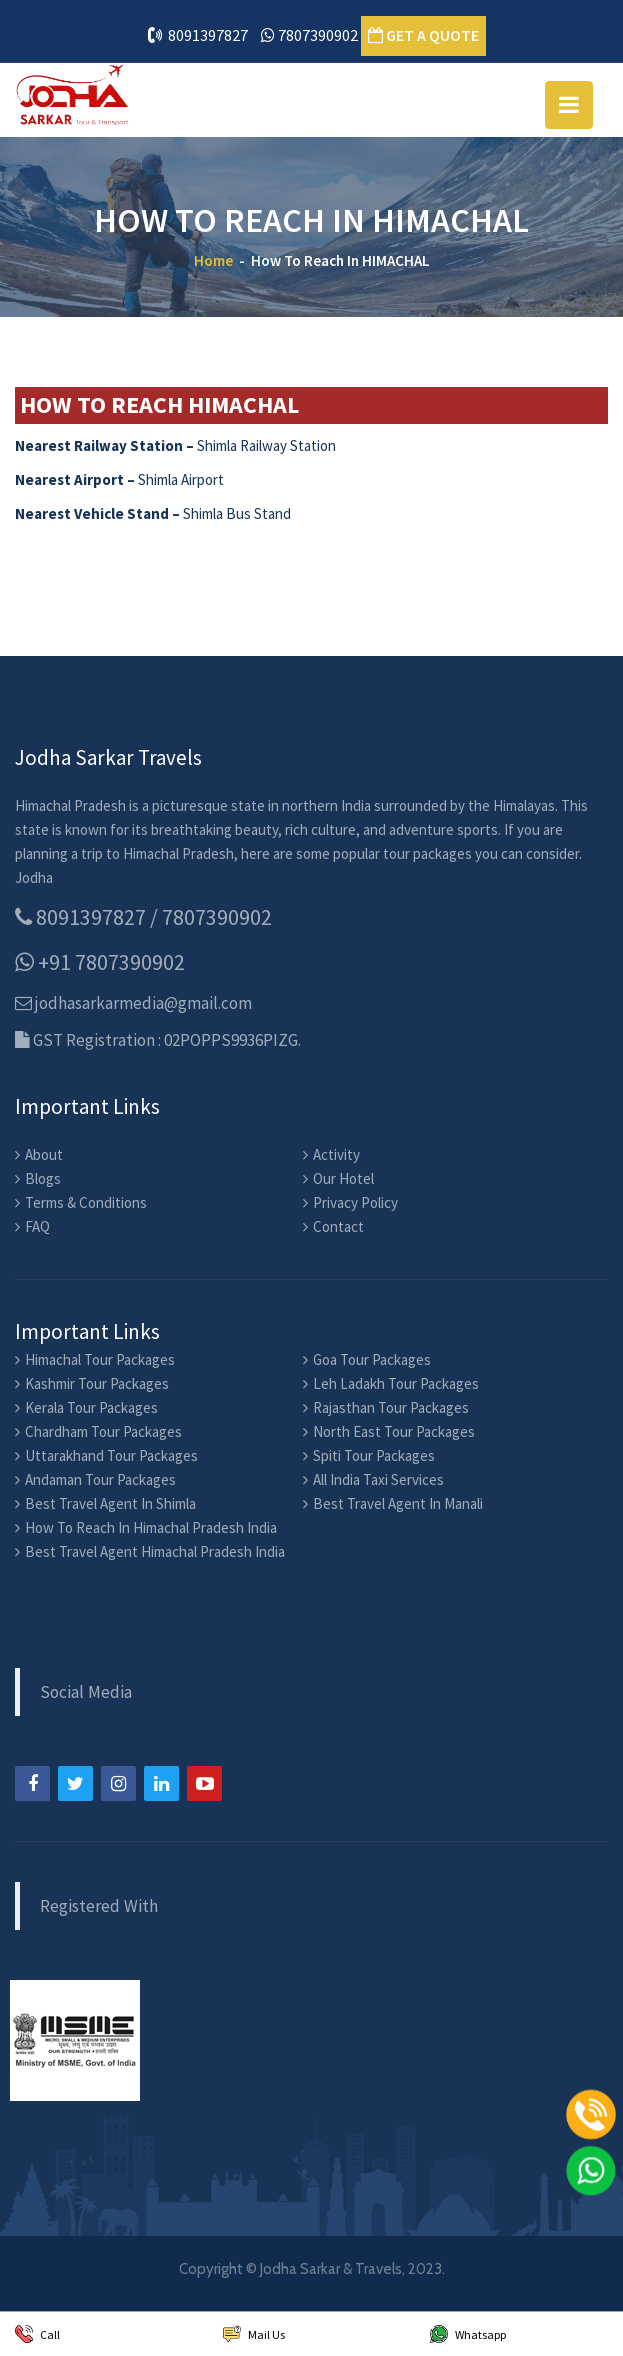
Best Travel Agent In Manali (398, 1503)
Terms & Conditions (86, 1202)
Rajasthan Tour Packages (391, 1407)
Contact (338, 1226)
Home (213, 260)
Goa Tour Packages (372, 1359)
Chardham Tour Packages (103, 1431)
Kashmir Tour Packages (97, 1383)
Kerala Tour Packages (91, 1407)
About (44, 1154)
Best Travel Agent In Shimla (110, 1503)
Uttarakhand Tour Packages (111, 1455)
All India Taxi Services (378, 1479)
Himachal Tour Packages (100, 1359)
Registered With (99, 1906)
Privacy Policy (355, 1202)
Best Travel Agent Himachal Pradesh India (155, 1551)
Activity (336, 1154)
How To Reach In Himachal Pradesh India (151, 1527)
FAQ (37, 1226)
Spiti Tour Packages (374, 1455)
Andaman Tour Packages (100, 1479)
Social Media (86, 1692)
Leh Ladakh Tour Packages (396, 1383)
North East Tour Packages (394, 1431)
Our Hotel (343, 1178)
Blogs (43, 1178)
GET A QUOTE (423, 35)
